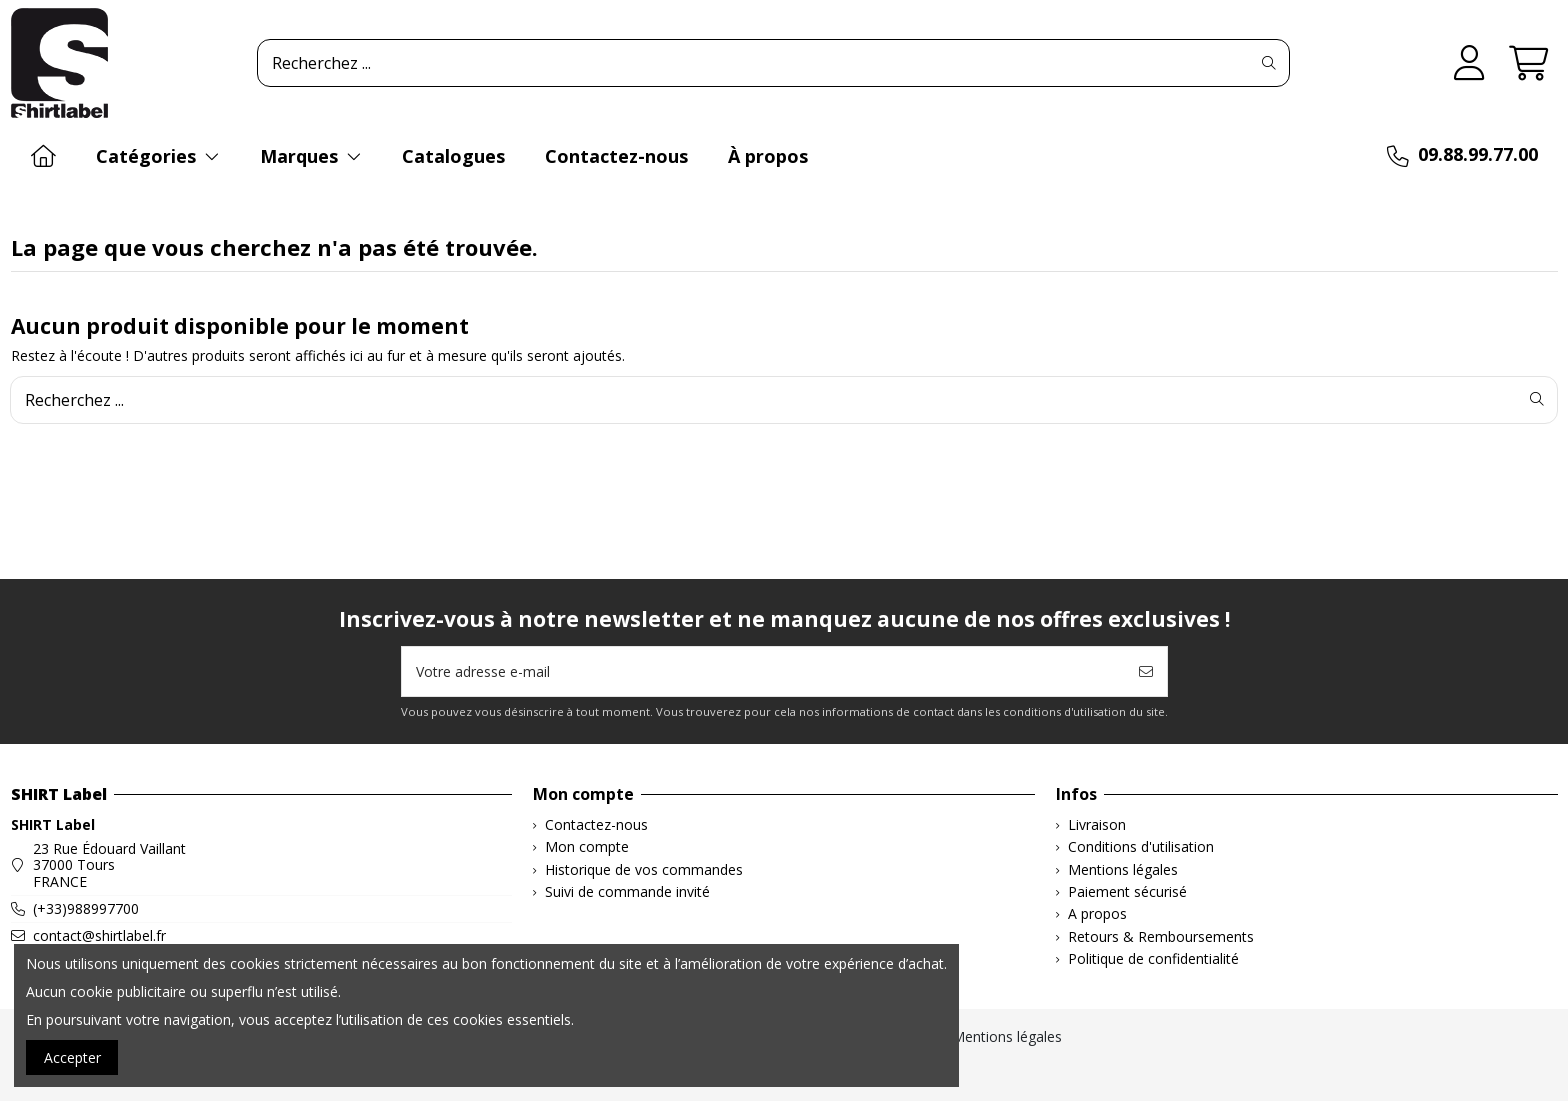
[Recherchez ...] (1269, 63)
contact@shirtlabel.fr (99, 935)
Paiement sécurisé (1127, 892)
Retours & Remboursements (1161, 937)
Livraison (1097, 825)
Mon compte (587, 847)
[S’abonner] (1146, 671)
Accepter (72, 1057)
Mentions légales (1123, 870)
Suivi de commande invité (627, 892)
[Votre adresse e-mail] (764, 671)
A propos (1097, 914)
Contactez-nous (596, 825)
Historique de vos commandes (644, 870)
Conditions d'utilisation (1141, 847)
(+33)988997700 (86, 908)
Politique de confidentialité (1153, 959)
